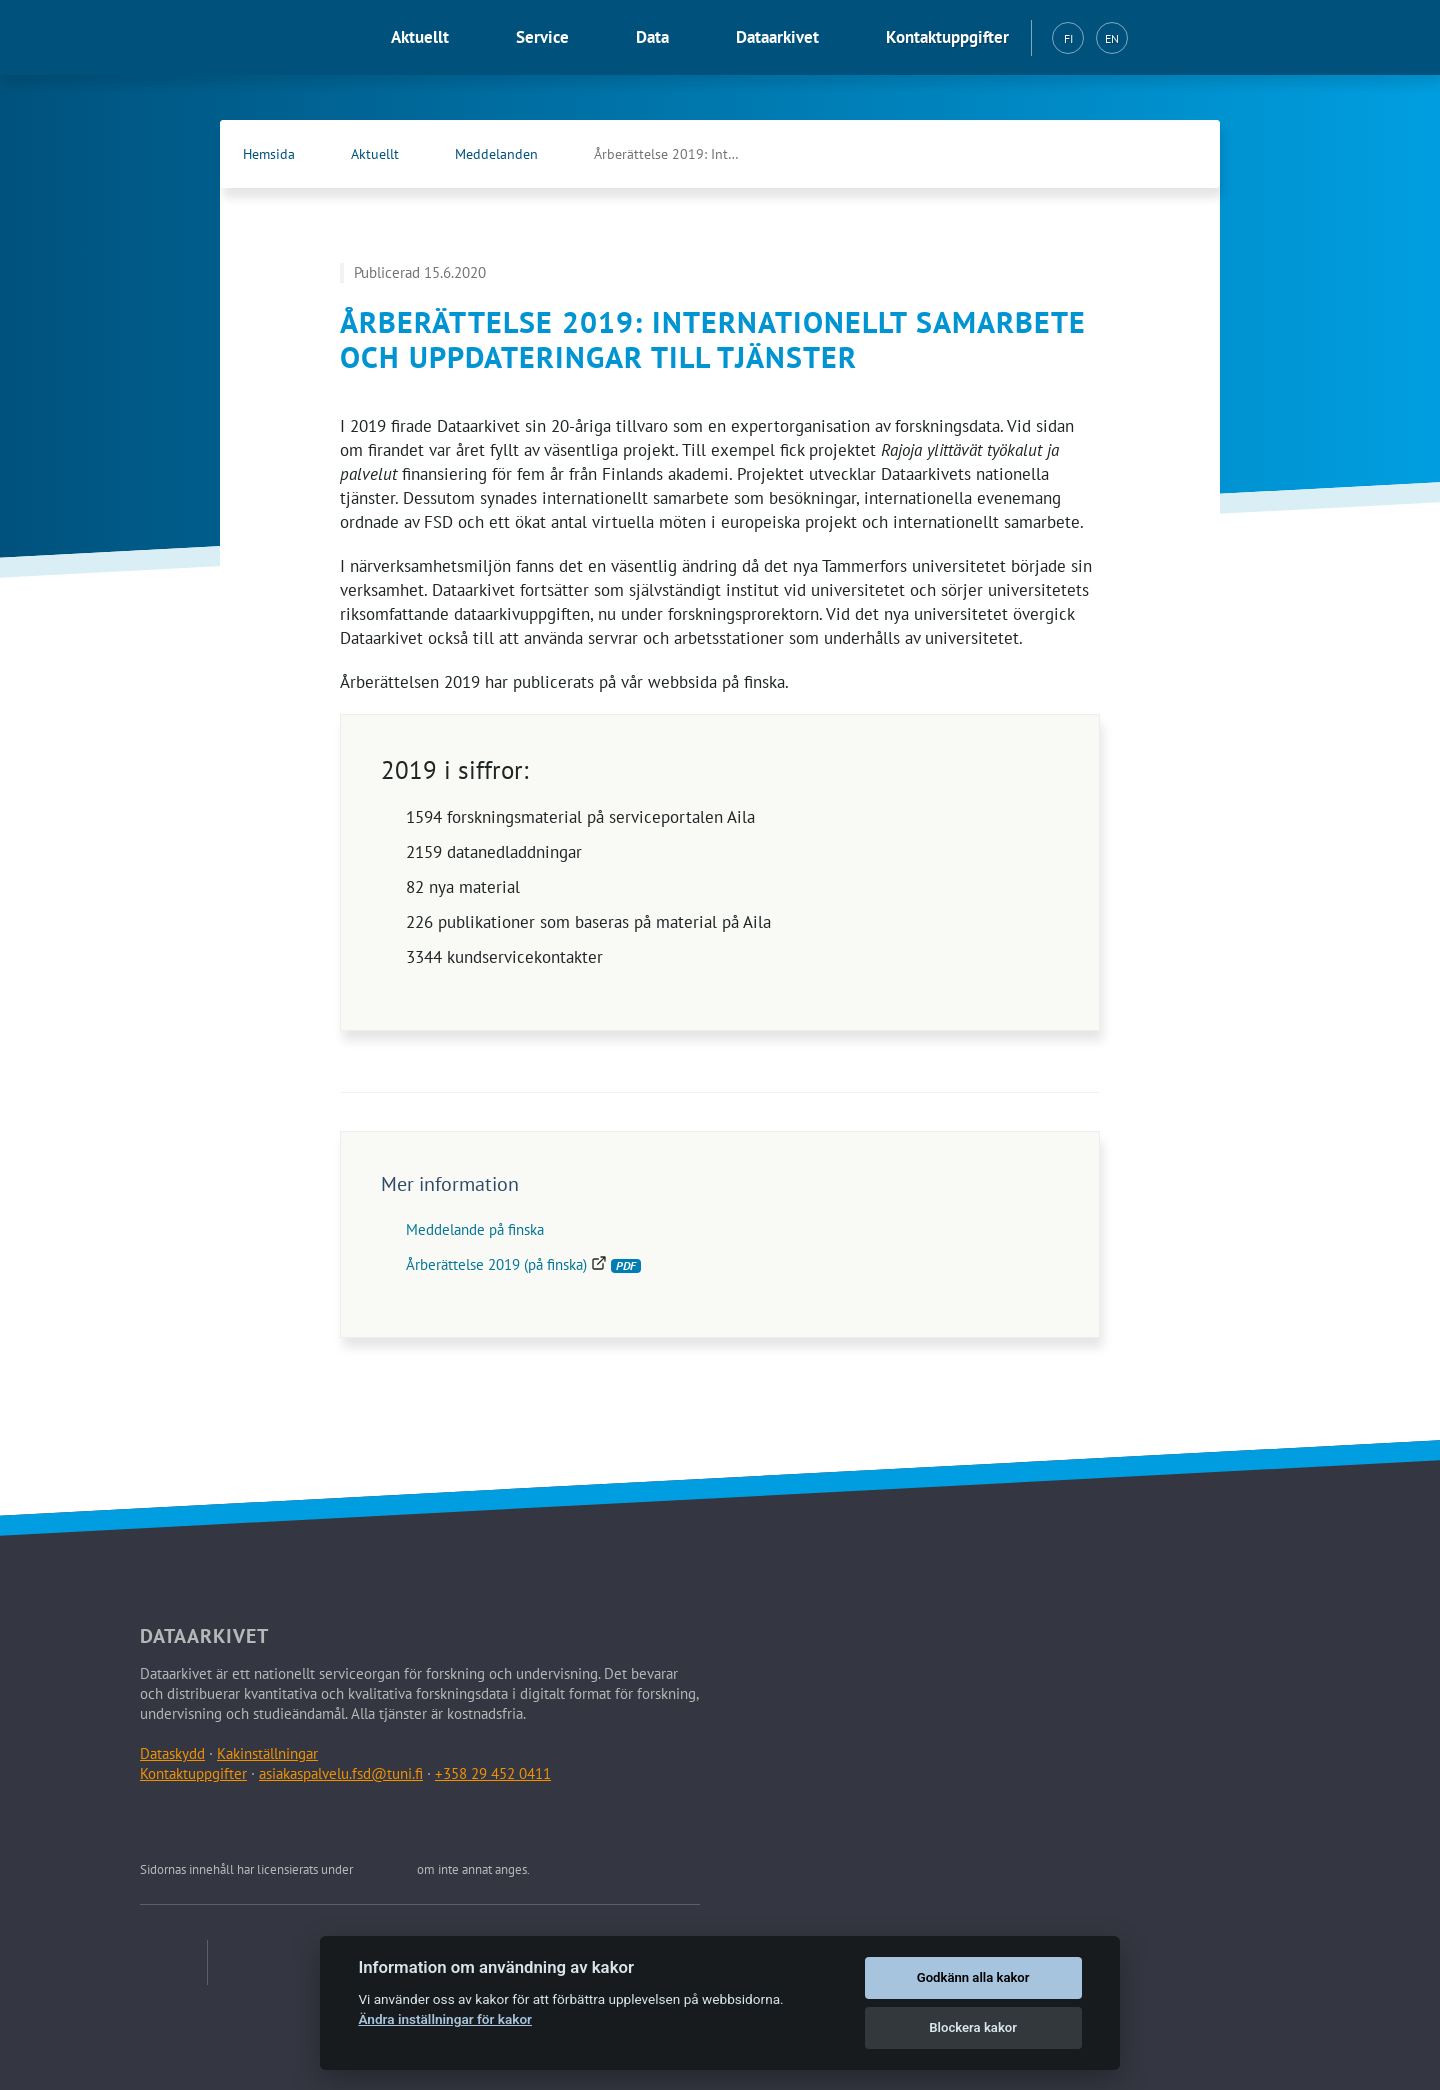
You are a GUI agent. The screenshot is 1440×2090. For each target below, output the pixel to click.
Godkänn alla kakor (973, 1977)
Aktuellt (420, 37)
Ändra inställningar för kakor (445, 2019)
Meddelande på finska (475, 1229)
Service (542, 37)
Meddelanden (496, 154)
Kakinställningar (267, 1753)
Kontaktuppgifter (947, 37)
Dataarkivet (777, 37)
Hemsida (269, 154)
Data (652, 37)
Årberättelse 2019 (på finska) (523, 1264)
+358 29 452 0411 (493, 1773)
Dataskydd (172, 1753)
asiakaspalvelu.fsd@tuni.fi (341, 1773)
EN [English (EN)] (1112, 38)
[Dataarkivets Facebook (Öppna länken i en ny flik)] (1136, 154)
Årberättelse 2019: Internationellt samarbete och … (689, 154)
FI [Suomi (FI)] (1068, 38)
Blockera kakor (973, 2027)
